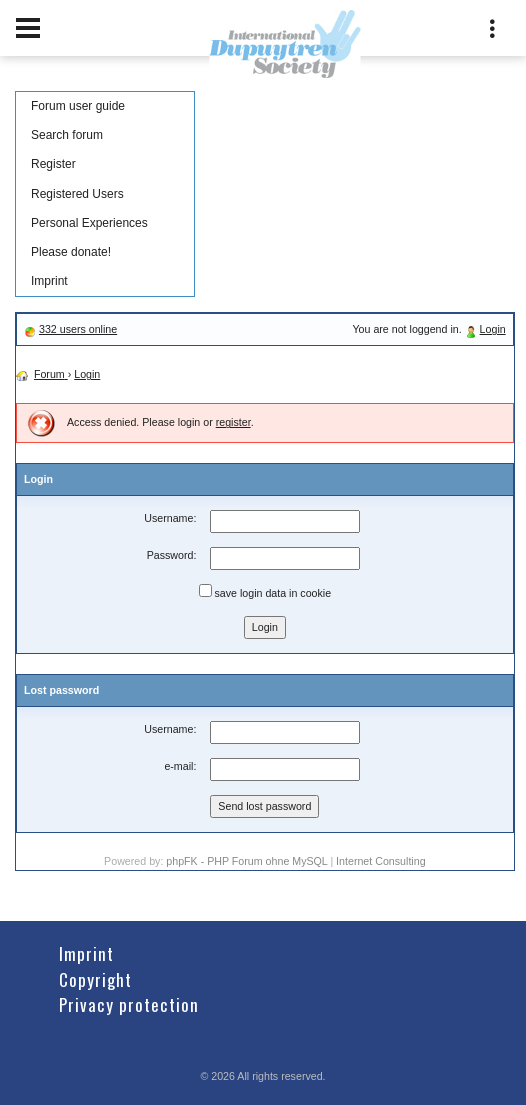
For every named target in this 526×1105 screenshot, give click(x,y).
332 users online (78, 329)
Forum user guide (78, 106)
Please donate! (71, 252)
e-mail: (180, 766)
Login (493, 329)
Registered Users (77, 194)
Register (53, 164)
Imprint (49, 281)
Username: (170, 518)
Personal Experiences (89, 223)
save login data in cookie (265, 591)
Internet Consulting (380, 861)
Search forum (67, 135)
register (233, 422)
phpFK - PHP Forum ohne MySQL (248, 861)
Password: (172, 555)
